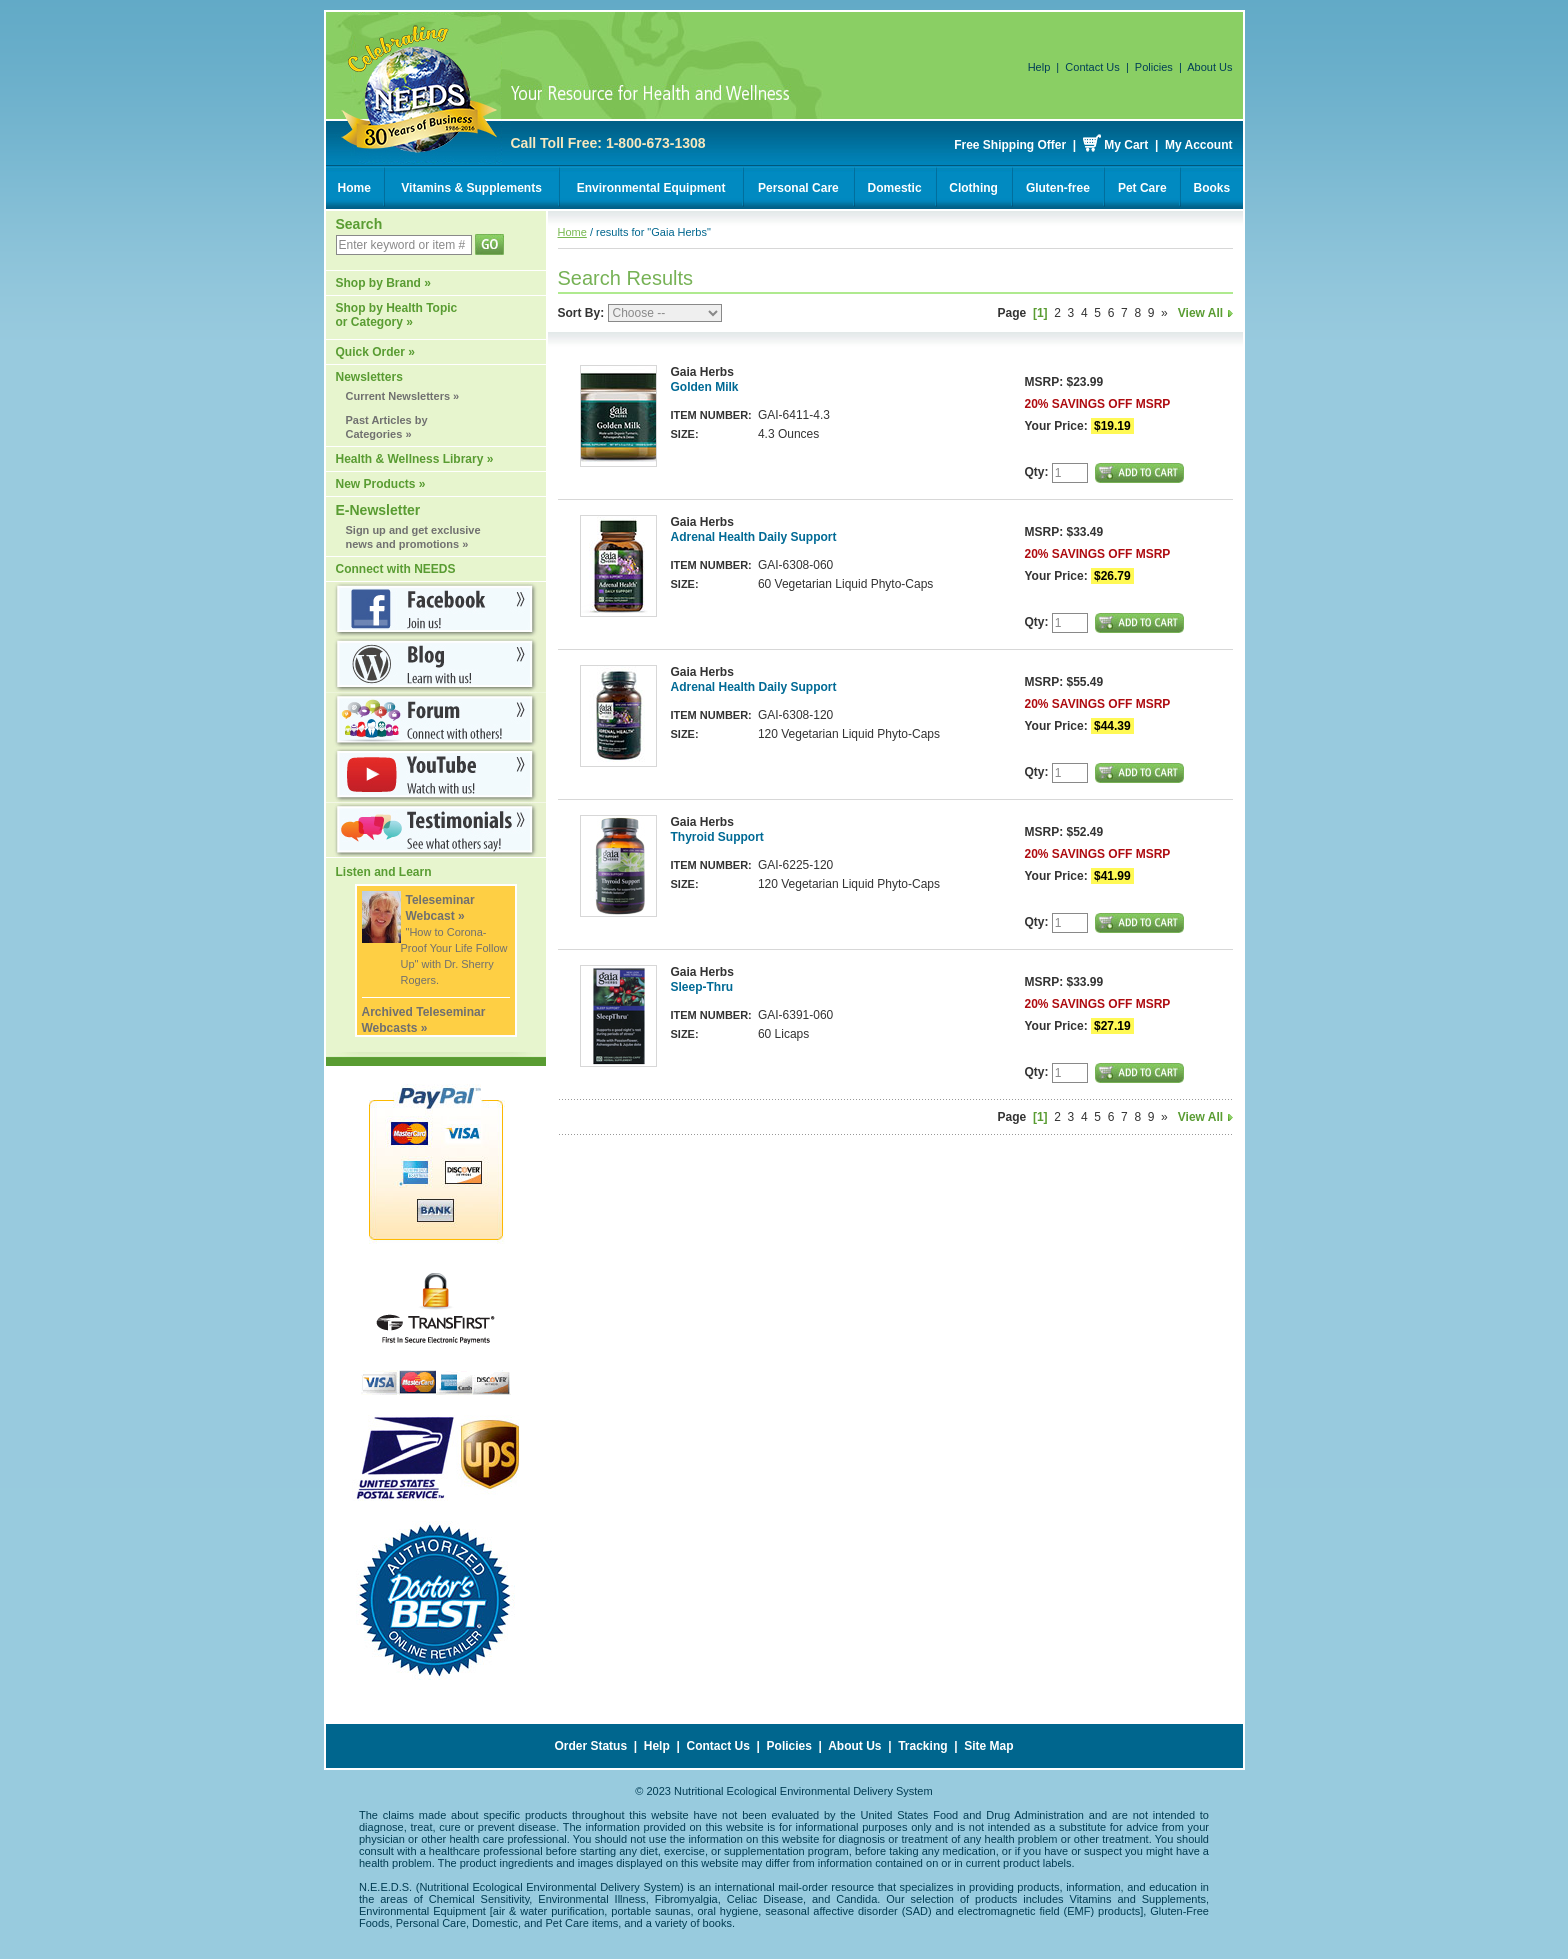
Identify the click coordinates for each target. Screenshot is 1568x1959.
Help (1039, 67)
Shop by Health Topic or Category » (397, 315)
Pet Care (1142, 188)
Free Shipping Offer (1010, 145)
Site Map (988, 1746)
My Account (1199, 145)
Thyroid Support (717, 837)
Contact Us (1092, 67)
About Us (1209, 67)
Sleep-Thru (702, 987)
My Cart (1126, 145)
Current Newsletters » (403, 396)
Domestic (895, 188)
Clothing (973, 188)
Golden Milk (705, 387)
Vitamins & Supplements (471, 188)
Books (1212, 188)
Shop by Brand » (383, 283)
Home (354, 188)
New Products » (381, 484)
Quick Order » (375, 352)
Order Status (590, 1746)
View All (1205, 313)
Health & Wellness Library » (415, 459)
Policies (1154, 67)
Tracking (922, 1746)
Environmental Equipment (651, 188)
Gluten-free (1058, 188)
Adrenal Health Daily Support (754, 537)
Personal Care (798, 188)
